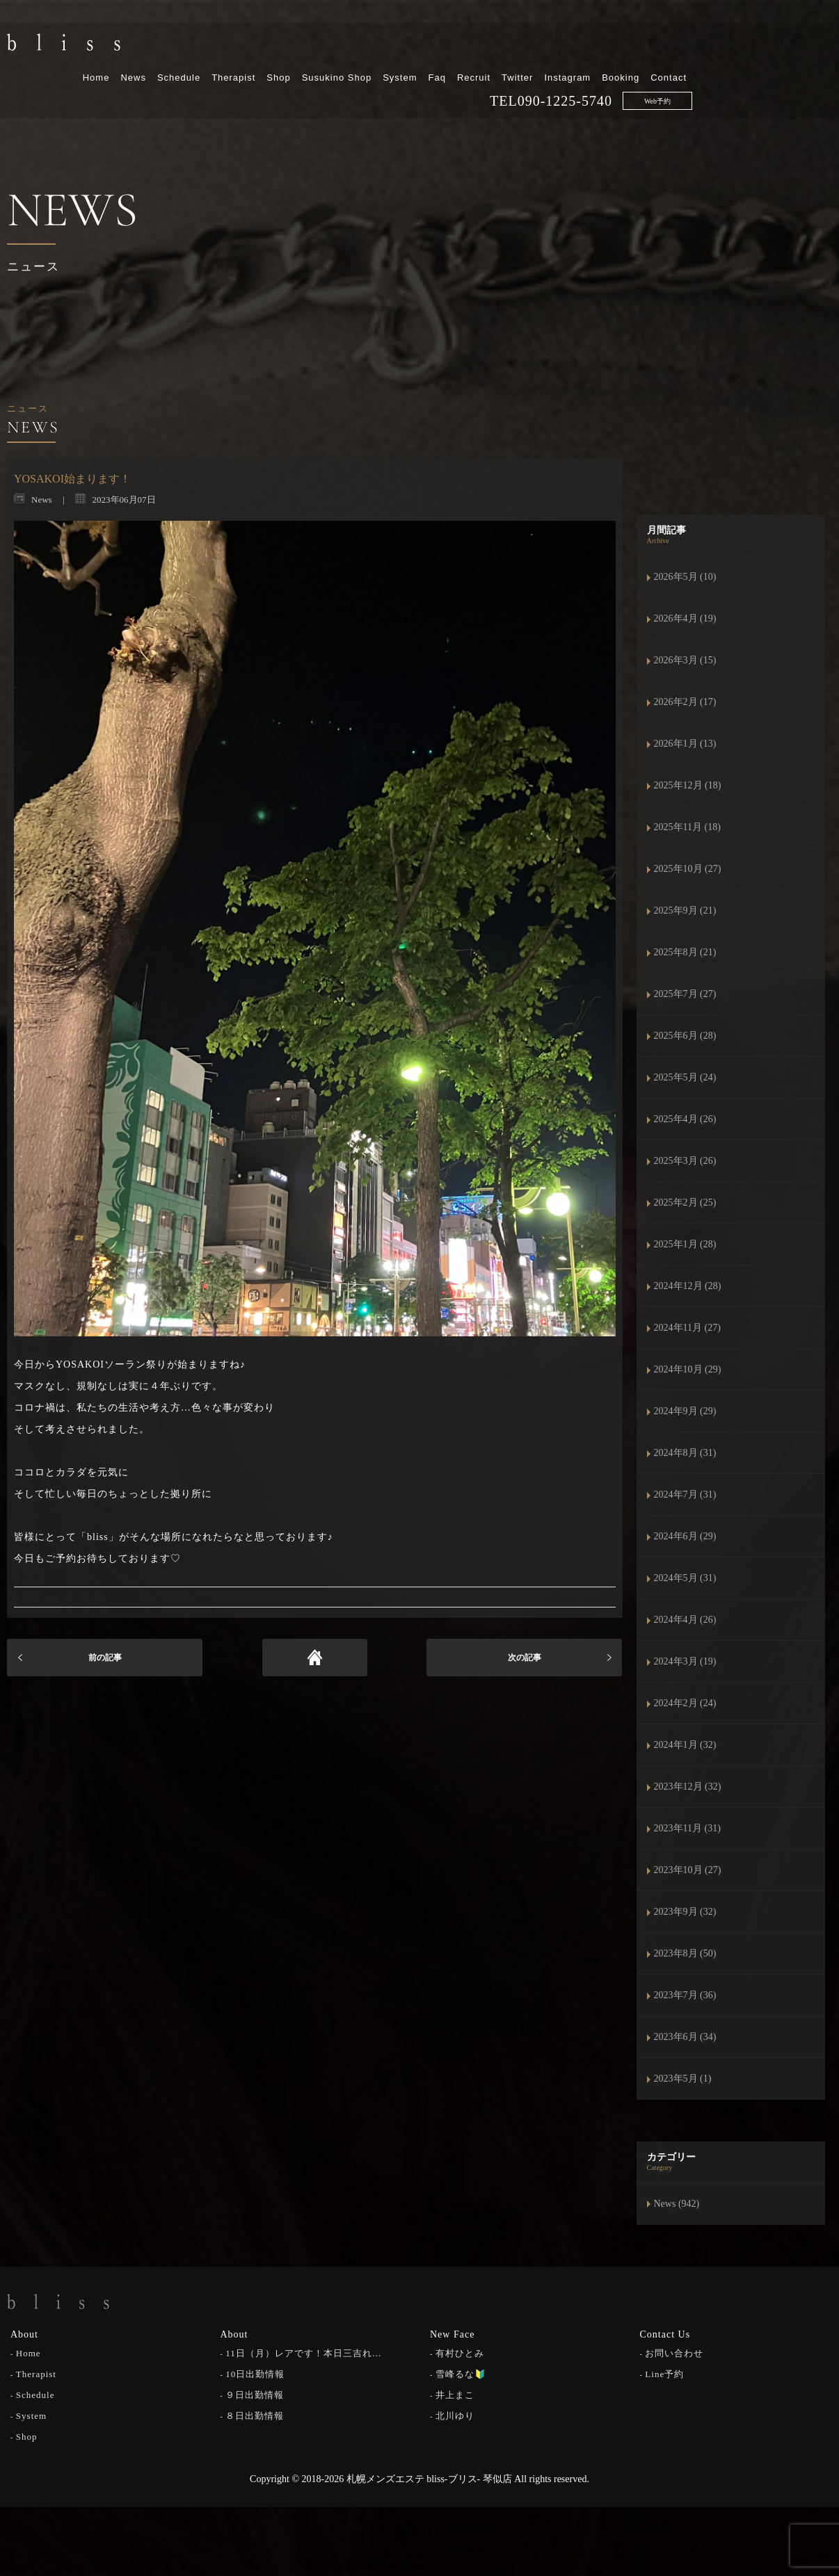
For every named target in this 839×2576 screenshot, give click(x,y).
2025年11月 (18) (687, 827)
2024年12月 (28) (687, 1286)
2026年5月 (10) (685, 577)
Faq (577, 47)
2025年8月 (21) (685, 952)
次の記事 (524, 1657)
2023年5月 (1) (683, 2078)
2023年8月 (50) (685, 1953)
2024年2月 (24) (685, 1703)
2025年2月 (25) (685, 1202)
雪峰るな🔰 (461, 2372)
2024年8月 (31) (685, 1453)
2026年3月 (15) (685, 660)
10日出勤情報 (255, 2372)
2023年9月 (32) (685, 1911)
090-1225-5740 (704, 70)
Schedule (318, 47)
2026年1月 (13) (685, 743)
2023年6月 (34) (685, 2037)
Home (236, 47)
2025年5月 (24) (685, 1077)
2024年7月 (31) (685, 1494)
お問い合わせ (674, 2352)
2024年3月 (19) (685, 1661)
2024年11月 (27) (687, 1327)
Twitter (657, 47)
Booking (760, 47)
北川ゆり (455, 2414)
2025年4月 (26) (685, 1119)
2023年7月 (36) (685, 1995)
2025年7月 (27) (685, 994)
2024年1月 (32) (685, 1745)
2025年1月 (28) (685, 1244)
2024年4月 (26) (685, 1619)
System (539, 47)
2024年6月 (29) (685, 1536)
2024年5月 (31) (685, 1578)
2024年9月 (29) (685, 1411)
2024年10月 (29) (687, 1369)
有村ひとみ (460, 2352)
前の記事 (105, 1657)
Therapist (373, 47)
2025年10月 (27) (687, 869)
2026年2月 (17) (685, 702)
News (273, 47)
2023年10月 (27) (687, 1870)
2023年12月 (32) (687, 1786)
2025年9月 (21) (685, 910)
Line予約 (664, 2372)
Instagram (707, 47)
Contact (808, 47)
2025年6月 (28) (685, 1035)
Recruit (613, 47)
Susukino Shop (476, 47)
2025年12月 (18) (687, 785)
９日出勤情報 (254, 2393)
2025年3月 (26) (685, 1161)
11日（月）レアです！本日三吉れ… (303, 2352)
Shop (418, 47)
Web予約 (797, 70)
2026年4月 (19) (685, 618)
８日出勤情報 (254, 2414)
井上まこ (455, 2393)
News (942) (677, 2203)
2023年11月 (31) (687, 1828)
